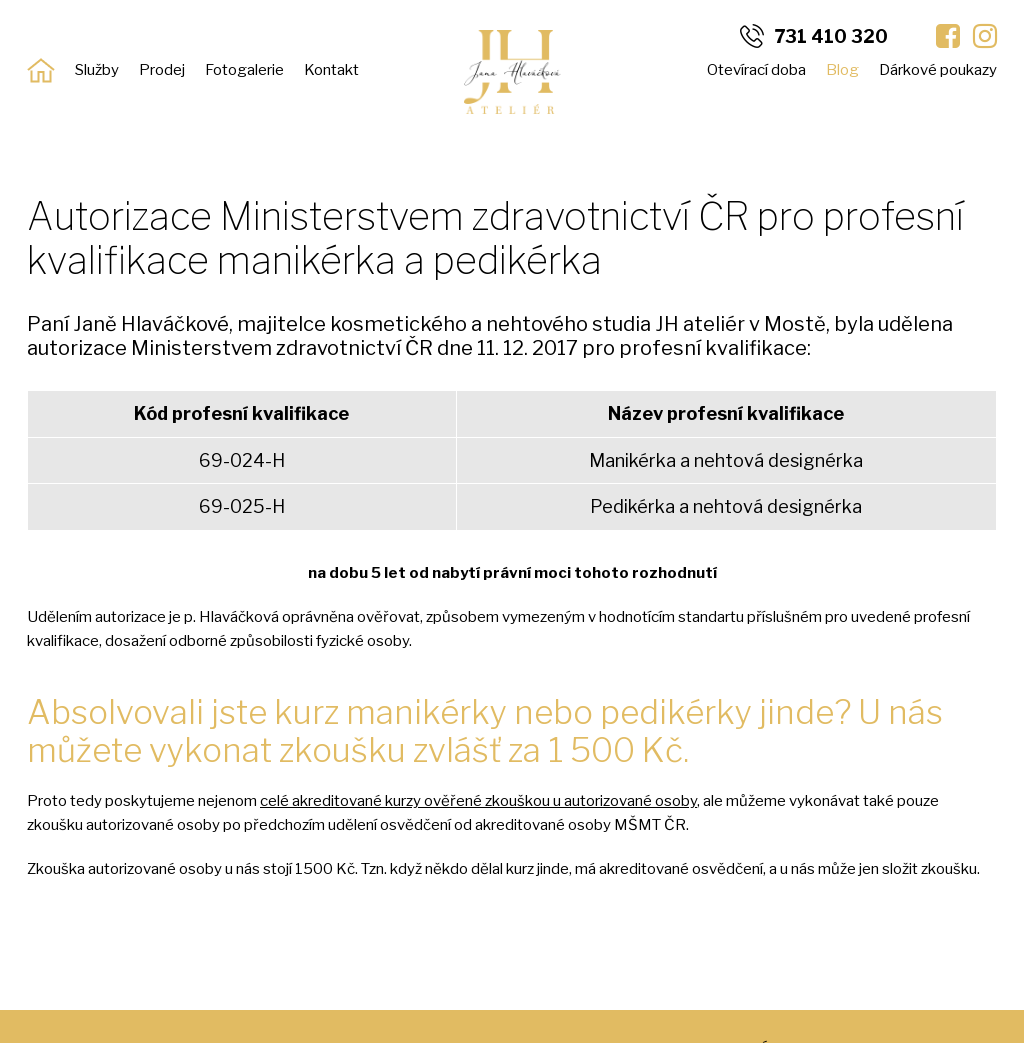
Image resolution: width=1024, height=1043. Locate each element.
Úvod (41, 70)
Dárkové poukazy (938, 70)
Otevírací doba (756, 70)
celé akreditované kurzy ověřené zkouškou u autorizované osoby (478, 801)
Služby (97, 70)
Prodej (162, 70)
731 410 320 (831, 36)
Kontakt (331, 70)
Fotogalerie (244, 70)
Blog (842, 70)
